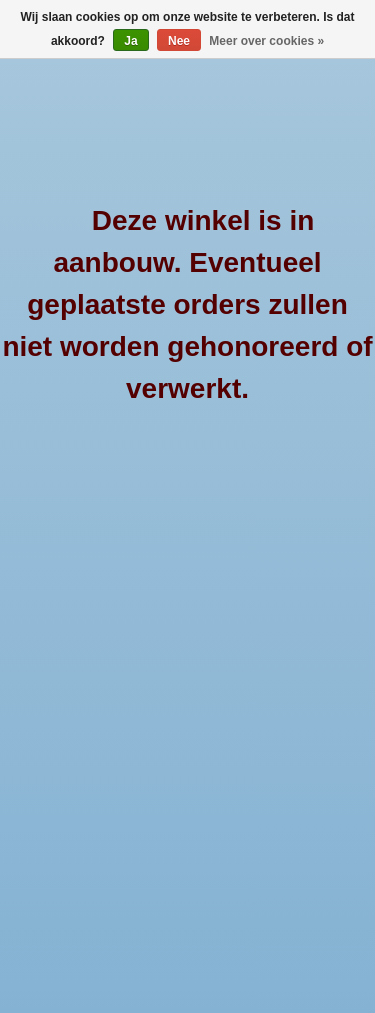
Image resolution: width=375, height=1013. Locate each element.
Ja (130, 41)
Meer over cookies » (266, 41)
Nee (179, 41)
